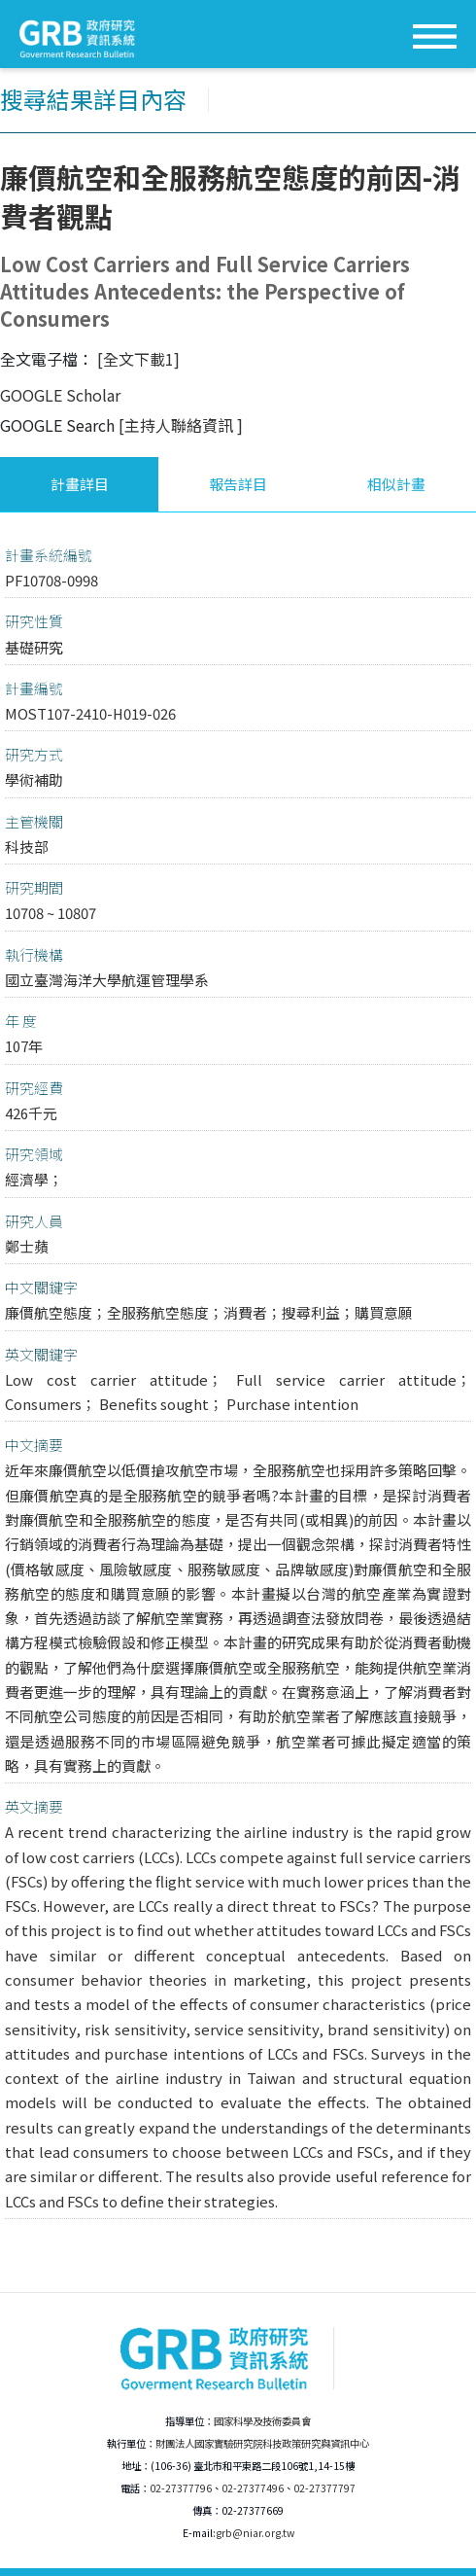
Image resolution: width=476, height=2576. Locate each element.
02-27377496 (252, 2488)
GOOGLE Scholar (60, 394)
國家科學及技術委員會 (262, 2421)
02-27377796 (181, 2488)
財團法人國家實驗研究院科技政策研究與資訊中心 (262, 2443)
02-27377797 (324, 2488)
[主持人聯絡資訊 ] (181, 425)
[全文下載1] (138, 359)
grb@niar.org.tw (255, 2532)
